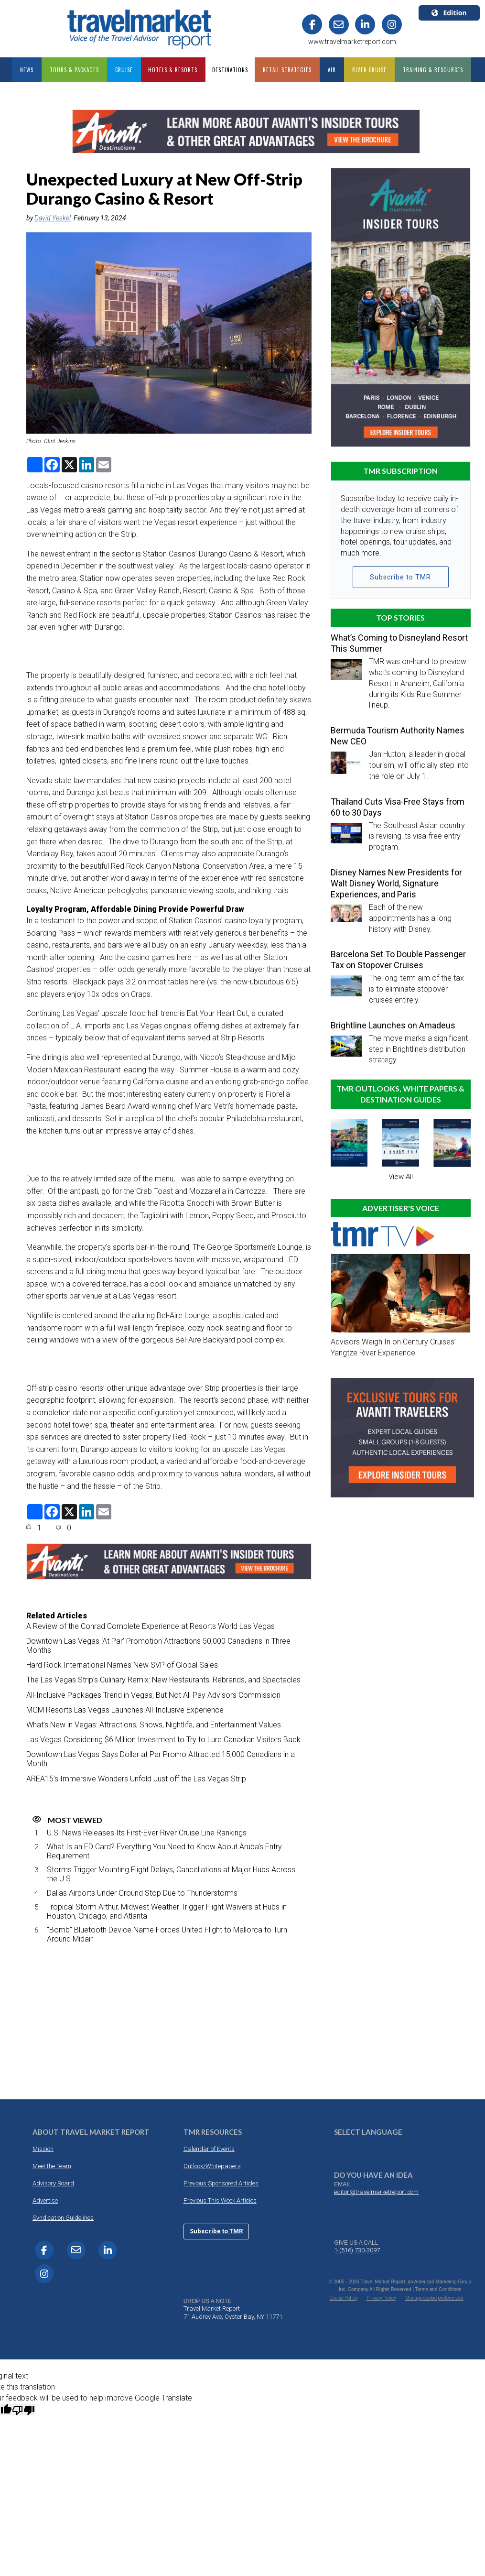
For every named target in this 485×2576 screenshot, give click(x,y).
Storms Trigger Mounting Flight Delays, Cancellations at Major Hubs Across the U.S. (171, 1874)
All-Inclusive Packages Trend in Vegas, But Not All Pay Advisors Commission (153, 1695)
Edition (448, 12)
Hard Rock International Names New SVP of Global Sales (122, 1665)
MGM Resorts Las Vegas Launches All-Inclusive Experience (125, 1709)
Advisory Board (53, 2183)
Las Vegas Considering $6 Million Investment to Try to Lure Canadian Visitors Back (163, 1739)
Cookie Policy (343, 2298)
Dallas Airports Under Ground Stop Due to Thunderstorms (142, 1893)
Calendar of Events (209, 2148)
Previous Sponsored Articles (221, 2183)
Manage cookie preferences (434, 2298)
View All (400, 1176)
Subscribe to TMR (400, 577)
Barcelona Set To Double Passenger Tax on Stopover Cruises (398, 959)
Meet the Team (51, 2166)
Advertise (45, 2200)
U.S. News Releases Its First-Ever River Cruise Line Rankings (147, 1832)
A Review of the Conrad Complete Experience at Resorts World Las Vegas (150, 1626)
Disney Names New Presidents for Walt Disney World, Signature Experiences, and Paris (396, 883)
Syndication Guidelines (63, 2217)
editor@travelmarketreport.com (376, 2191)
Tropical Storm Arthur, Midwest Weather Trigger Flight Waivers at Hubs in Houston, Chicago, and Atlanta (167, 1911)
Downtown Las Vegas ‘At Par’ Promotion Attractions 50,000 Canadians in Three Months (158, 1646)
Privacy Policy (381, 2298)
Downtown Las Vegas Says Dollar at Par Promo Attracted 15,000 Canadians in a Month (160, 1759)
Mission (43, 2148)
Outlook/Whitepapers (212, 2166)
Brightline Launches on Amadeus (393, 1025)
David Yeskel (52, 218)
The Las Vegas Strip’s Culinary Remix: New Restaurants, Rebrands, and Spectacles (163, 1679)
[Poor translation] (23, 2409)
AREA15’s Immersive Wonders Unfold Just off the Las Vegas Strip (136, 1778)
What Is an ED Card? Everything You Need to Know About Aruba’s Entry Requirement (164, 1851)
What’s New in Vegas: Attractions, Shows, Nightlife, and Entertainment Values (153, 1724)
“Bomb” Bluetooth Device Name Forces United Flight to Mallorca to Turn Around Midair (167, 1934)
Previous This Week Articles (220, 2200)
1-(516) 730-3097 (357, 2250)
